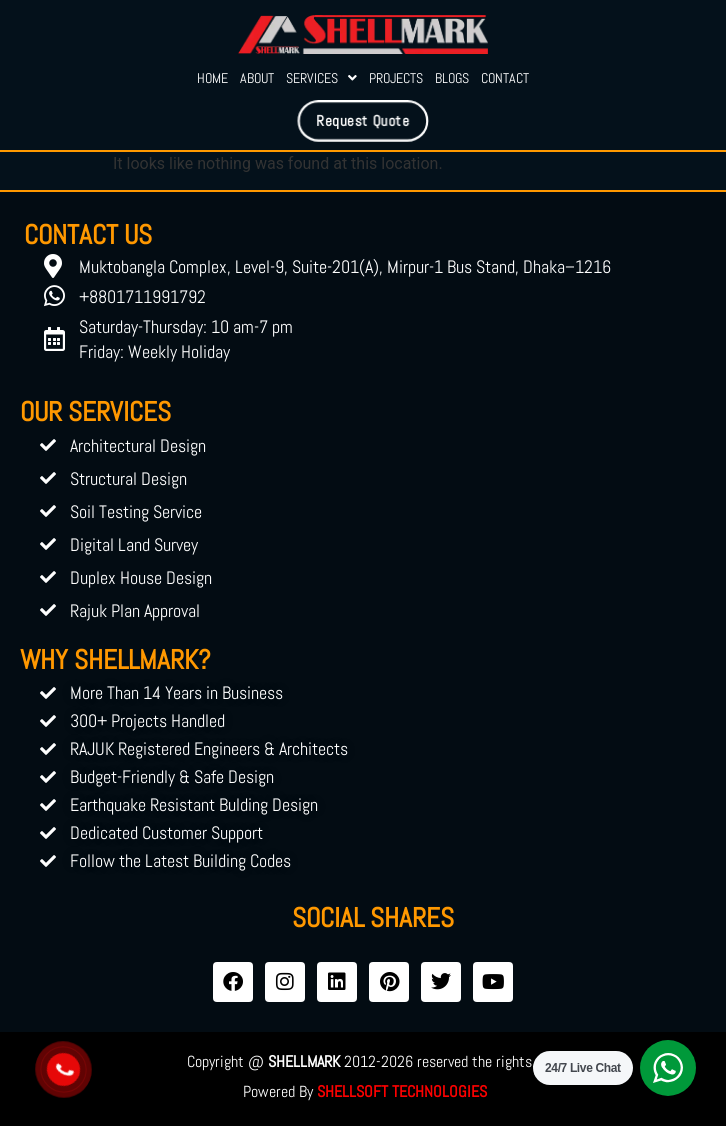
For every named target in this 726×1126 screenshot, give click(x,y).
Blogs (452, 78)
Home (212, 78)
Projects (396, 78)
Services (321, 78)
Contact (505, 78)
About (257, 78)
